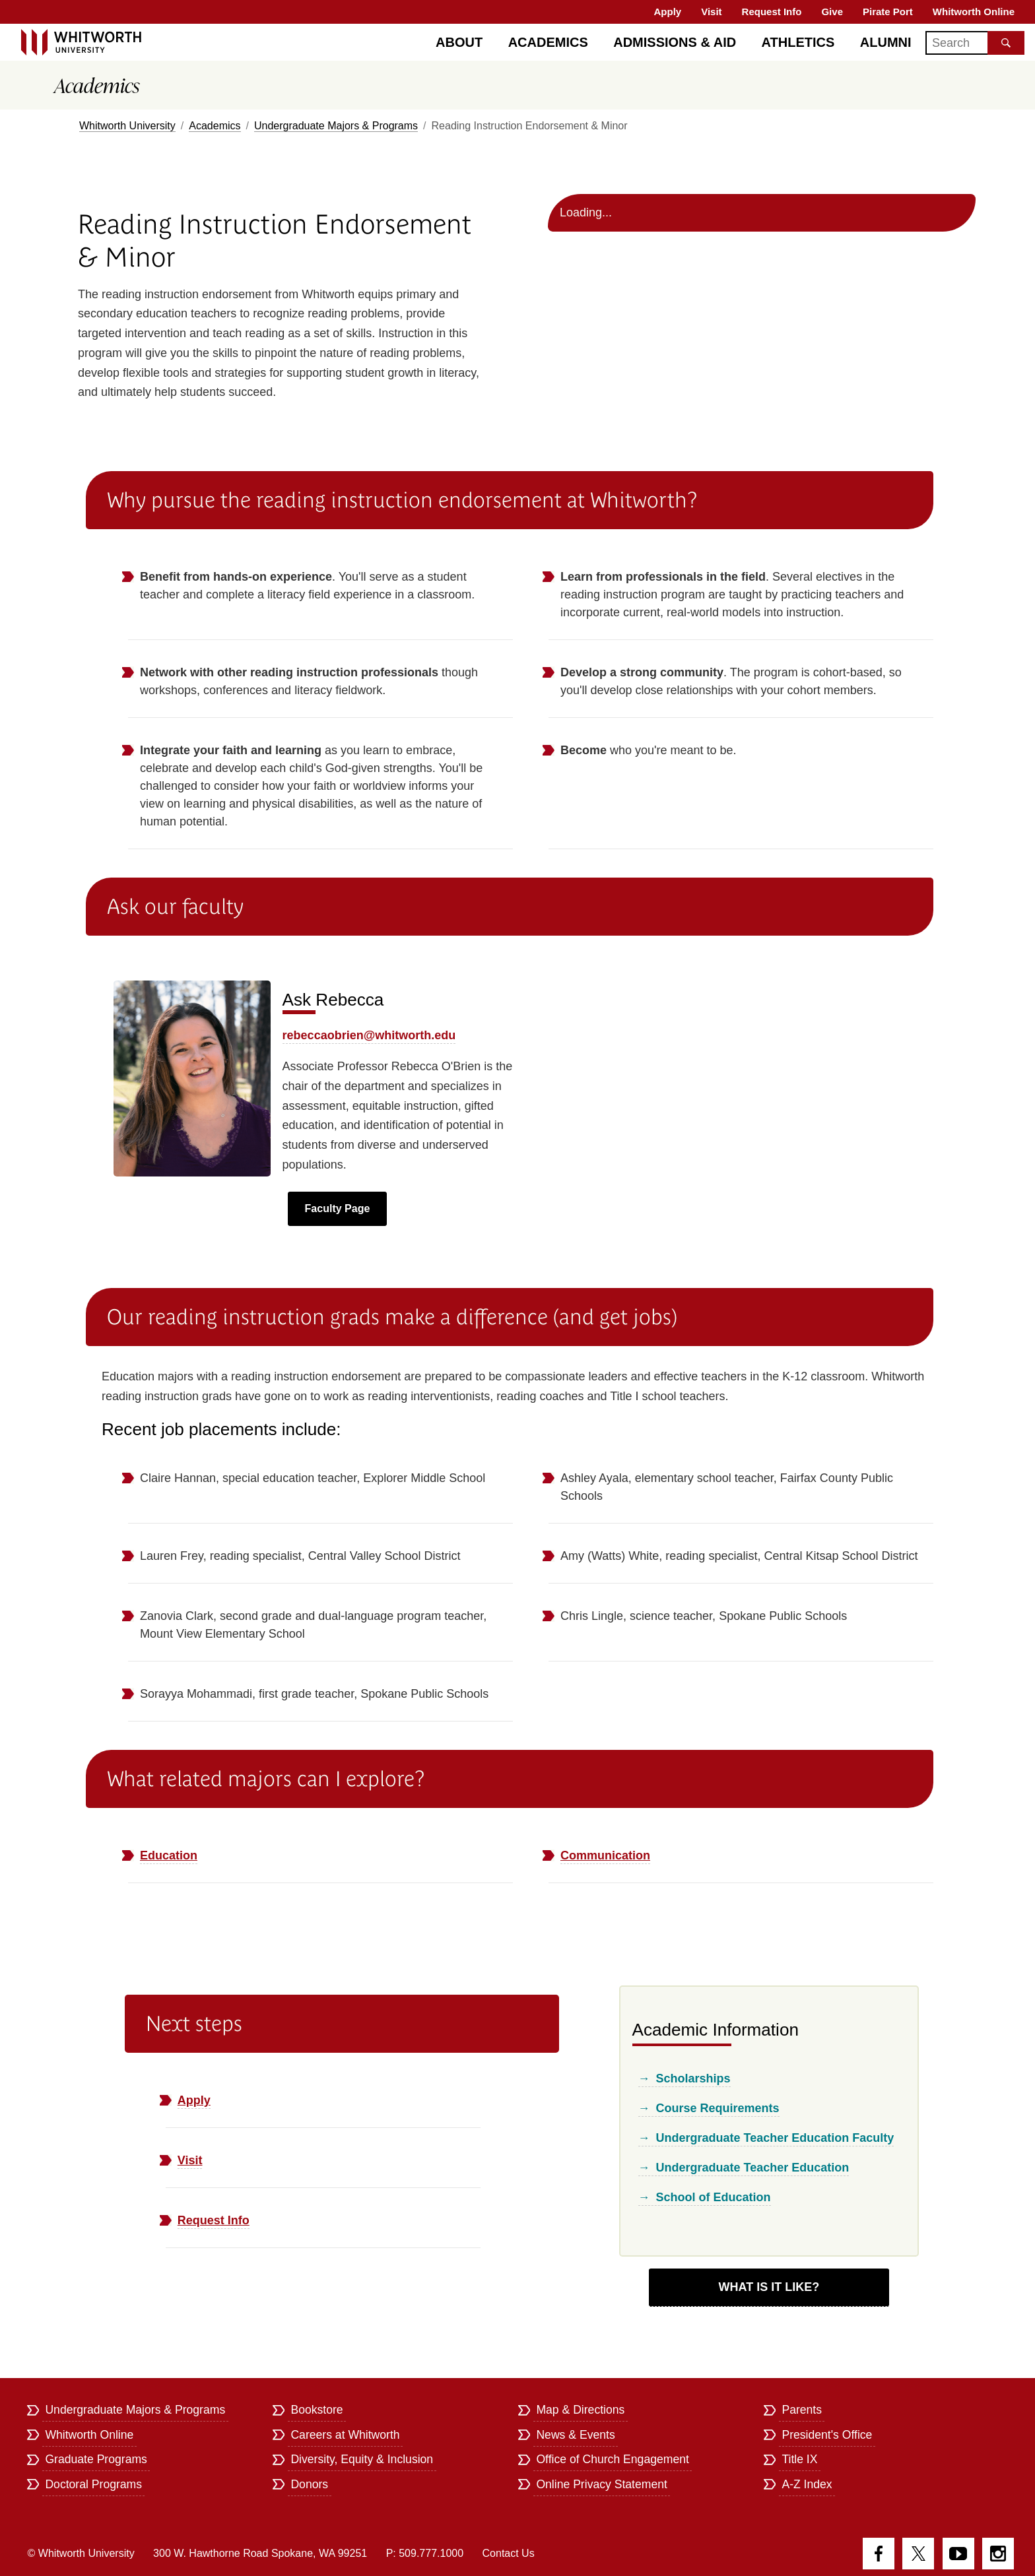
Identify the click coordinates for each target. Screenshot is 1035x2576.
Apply (668, 11)
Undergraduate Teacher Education (753, 2167)
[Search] (974, 43)
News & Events (575, 2434)
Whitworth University (127, 125)
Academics (548, 42)
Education (168, 1855)
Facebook (878, 2553)
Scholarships (693, 2078)
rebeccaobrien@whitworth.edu (369, 1035)
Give (832, 11)
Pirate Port (888, 11)
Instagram (998, 2553)
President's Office (827, 2434)
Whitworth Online (974, 11)
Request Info (772, 11)
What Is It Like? (769, 2287)
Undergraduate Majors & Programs (336, 125)
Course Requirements (718, 2108)
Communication (605, 1855)
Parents (802, 2409)
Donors (309, 2484)
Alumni (886, 42)
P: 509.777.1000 (424, 2553)
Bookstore (316, 2409)
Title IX (799, 2459)
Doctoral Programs (93, 2484)
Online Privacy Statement (601, 2484)
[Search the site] (1005, 43)
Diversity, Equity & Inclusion (361, 2459)
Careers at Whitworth (344, 2434)
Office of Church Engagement (612, 2459)
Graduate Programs (96, 2459)
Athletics (798, 42)
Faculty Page (337, 1208)
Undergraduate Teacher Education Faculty (775, 2137)
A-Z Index (807, 2484)
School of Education (713, 2197)
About (459, 42)
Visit (711, 11)
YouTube (958, 2553)
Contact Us (509, 2553)
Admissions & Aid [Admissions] (674, 42)
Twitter (918, 2553)
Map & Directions (580, 2409)
